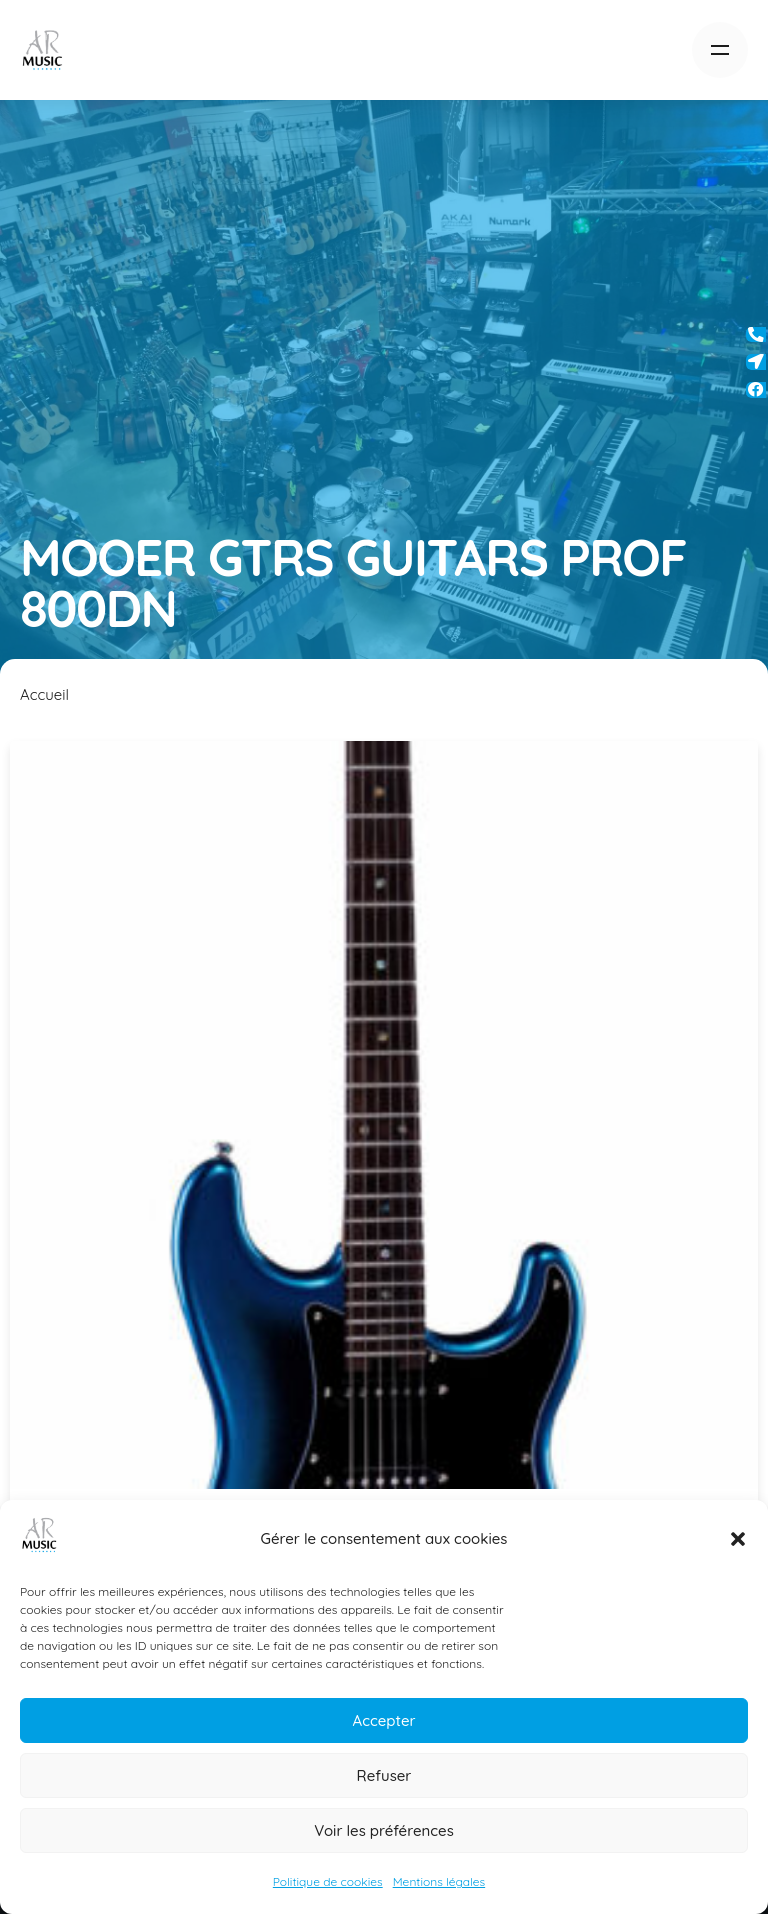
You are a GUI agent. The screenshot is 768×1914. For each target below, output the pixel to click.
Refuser (384, 1775)
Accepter (383, 1720)
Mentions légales (439, 1881)
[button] (738, 1539)
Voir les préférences (384, 1830)
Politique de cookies (328, 1881)
